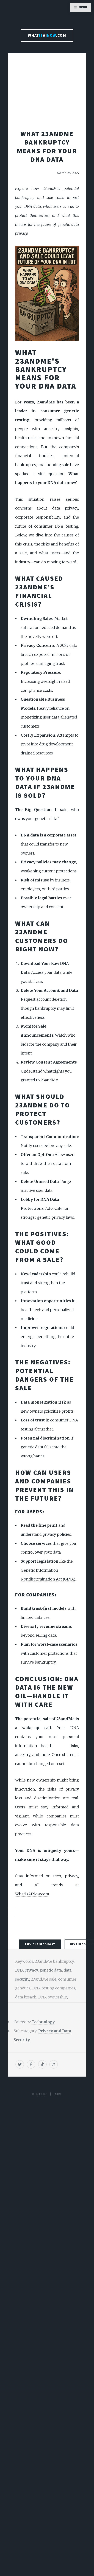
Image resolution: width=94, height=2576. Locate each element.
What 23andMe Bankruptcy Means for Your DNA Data (47, 146)
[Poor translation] (31, 2455)
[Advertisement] (47, 87)
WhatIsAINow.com (32, 1894)
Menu (83, 7)
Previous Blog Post (40, 1944)
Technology (43, 2022)
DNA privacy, (27, 1970)
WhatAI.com (47, 35)
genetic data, (52, 1970)
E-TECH (41, 2094)
